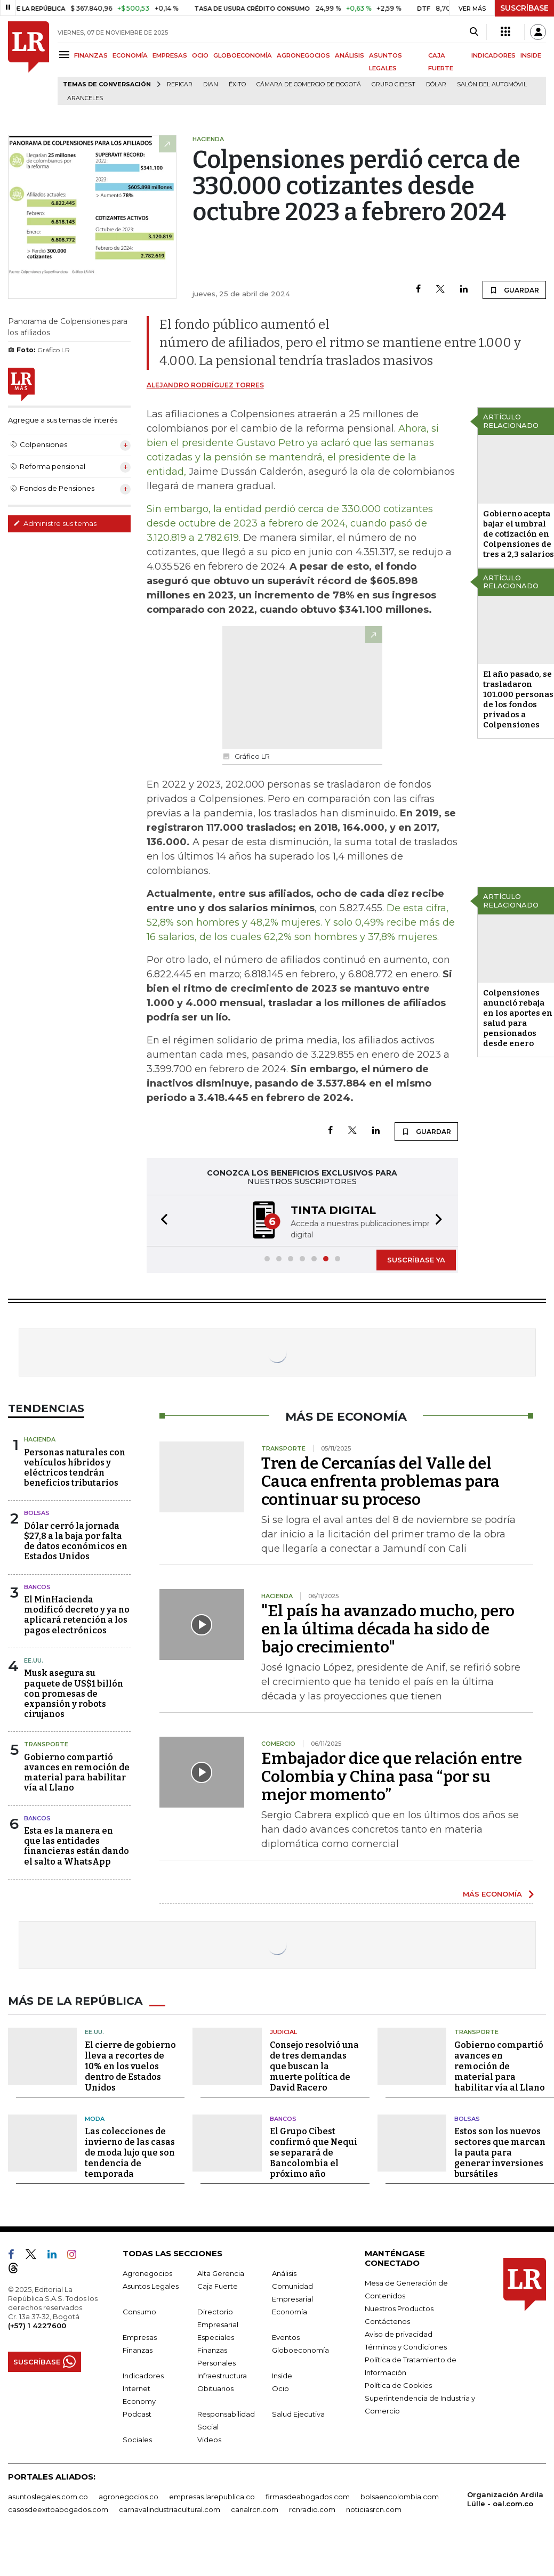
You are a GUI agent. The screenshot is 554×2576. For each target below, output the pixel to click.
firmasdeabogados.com (308, 2495)
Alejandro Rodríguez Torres (205, 385)
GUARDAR (514, 290)
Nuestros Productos (399, 2307)
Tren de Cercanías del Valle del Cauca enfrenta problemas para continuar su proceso (380, 1480)
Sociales (137, 2438)
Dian (210, 84)
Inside (282, 2374)
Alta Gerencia (220, 2272)
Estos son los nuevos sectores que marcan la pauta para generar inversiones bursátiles (499, 2151)
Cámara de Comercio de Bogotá (308, 84)
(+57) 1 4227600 (37, 2324)
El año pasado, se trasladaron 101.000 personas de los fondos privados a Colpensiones (518, 699)
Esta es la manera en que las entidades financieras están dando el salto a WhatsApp (76, 1845)
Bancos (37, 1586)
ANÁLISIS (349, 55)
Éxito (237, 84)
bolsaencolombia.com (399, 2495)
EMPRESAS (169, 55)
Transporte (46, 1743)
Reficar (179, 84)
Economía (289, 2310)
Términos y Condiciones (406, 2346)
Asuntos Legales (151, 2285)
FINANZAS (91, 55)
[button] (161, 1220)
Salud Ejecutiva (298, 2413)
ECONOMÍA (130, 55)
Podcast (137, 2413)
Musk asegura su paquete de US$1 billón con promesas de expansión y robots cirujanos (73, 1692)
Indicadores (143, 2374)
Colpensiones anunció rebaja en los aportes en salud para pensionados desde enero (517, 1018)
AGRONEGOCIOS (303, 55)
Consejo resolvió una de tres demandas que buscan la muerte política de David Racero (314, 2064)
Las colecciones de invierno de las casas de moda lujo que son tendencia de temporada (130, 2151)
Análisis (284, 2272)
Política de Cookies (398, 2384)
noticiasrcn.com (374, 2508)
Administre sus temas (55, 523)
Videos (209, 2438)
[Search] (474, 32)
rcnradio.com (312, 2508)
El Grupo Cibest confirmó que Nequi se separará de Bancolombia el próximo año (313, 2151)
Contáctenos (387, 2320)
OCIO (200, 55)
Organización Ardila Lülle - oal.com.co (505, 2498)
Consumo (139, 2310)
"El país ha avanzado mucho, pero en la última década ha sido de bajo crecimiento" (388, 1628)
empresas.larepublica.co (212, 2495)
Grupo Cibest (393, 84)
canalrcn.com (254, 2508)
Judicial (283, 2031)
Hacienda (39, 1438)
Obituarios (215, 2387)
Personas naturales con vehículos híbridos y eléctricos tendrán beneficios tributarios (74, 1466)
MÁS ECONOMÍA (492, 1893)
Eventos (286, 2336)
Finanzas (137, 2349)
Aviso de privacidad (398, 2333)
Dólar (436, 84)
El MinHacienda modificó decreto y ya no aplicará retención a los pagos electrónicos (77, 1613)
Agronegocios (147, 2272)
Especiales (215, 2336)
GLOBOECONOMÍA (242, 55)
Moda (95, 2117)
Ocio (280, 2387)
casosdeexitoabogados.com (58, 2508)
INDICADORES (493, 55)
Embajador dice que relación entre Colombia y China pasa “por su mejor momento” (391, 1775)
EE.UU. (33, 1659)
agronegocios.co (128, 2495)
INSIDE (530, 55)
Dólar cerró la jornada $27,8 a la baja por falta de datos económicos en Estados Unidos (75, 1540)
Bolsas (37, 1512)
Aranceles (85, 98)
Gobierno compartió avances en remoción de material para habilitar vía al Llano (77, 1771)
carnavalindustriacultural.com (169, 2508)
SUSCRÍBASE (524, 8)
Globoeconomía (300, 2349)
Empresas (140, 2336)
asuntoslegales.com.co (48, 2495)
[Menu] (66, 54)
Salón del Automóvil (492, 84)
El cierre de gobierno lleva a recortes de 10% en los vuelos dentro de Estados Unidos (130, 2064)
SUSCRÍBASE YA (416, 1258)
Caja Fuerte (217, 2285)
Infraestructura (222, 2374)
